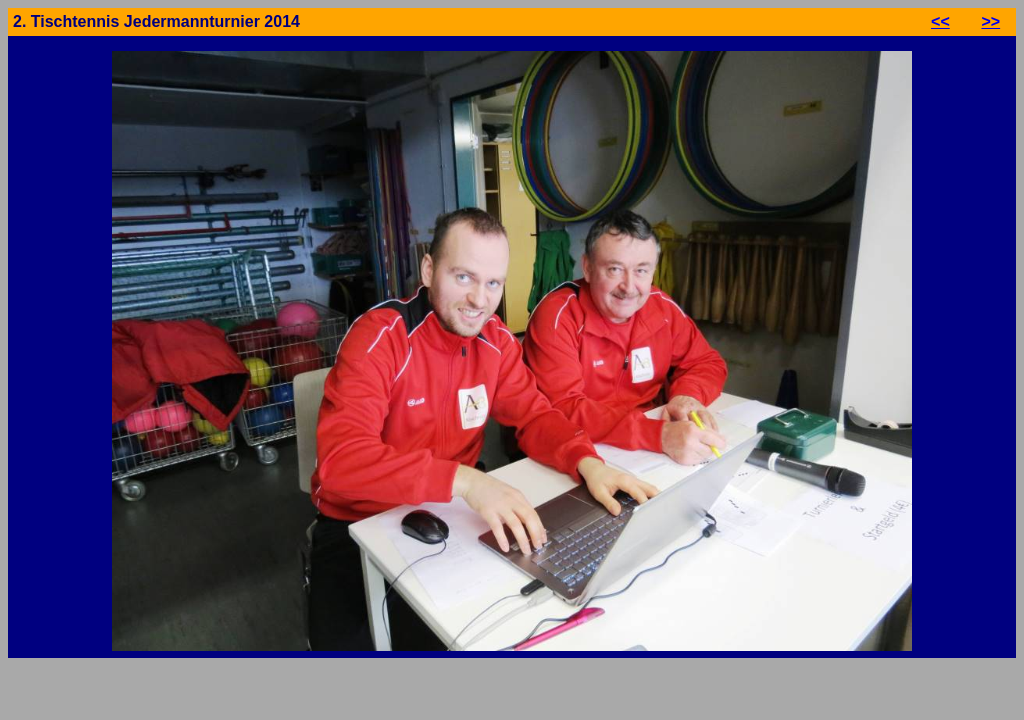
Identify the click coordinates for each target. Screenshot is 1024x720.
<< (940, 21)
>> (990, 21)
